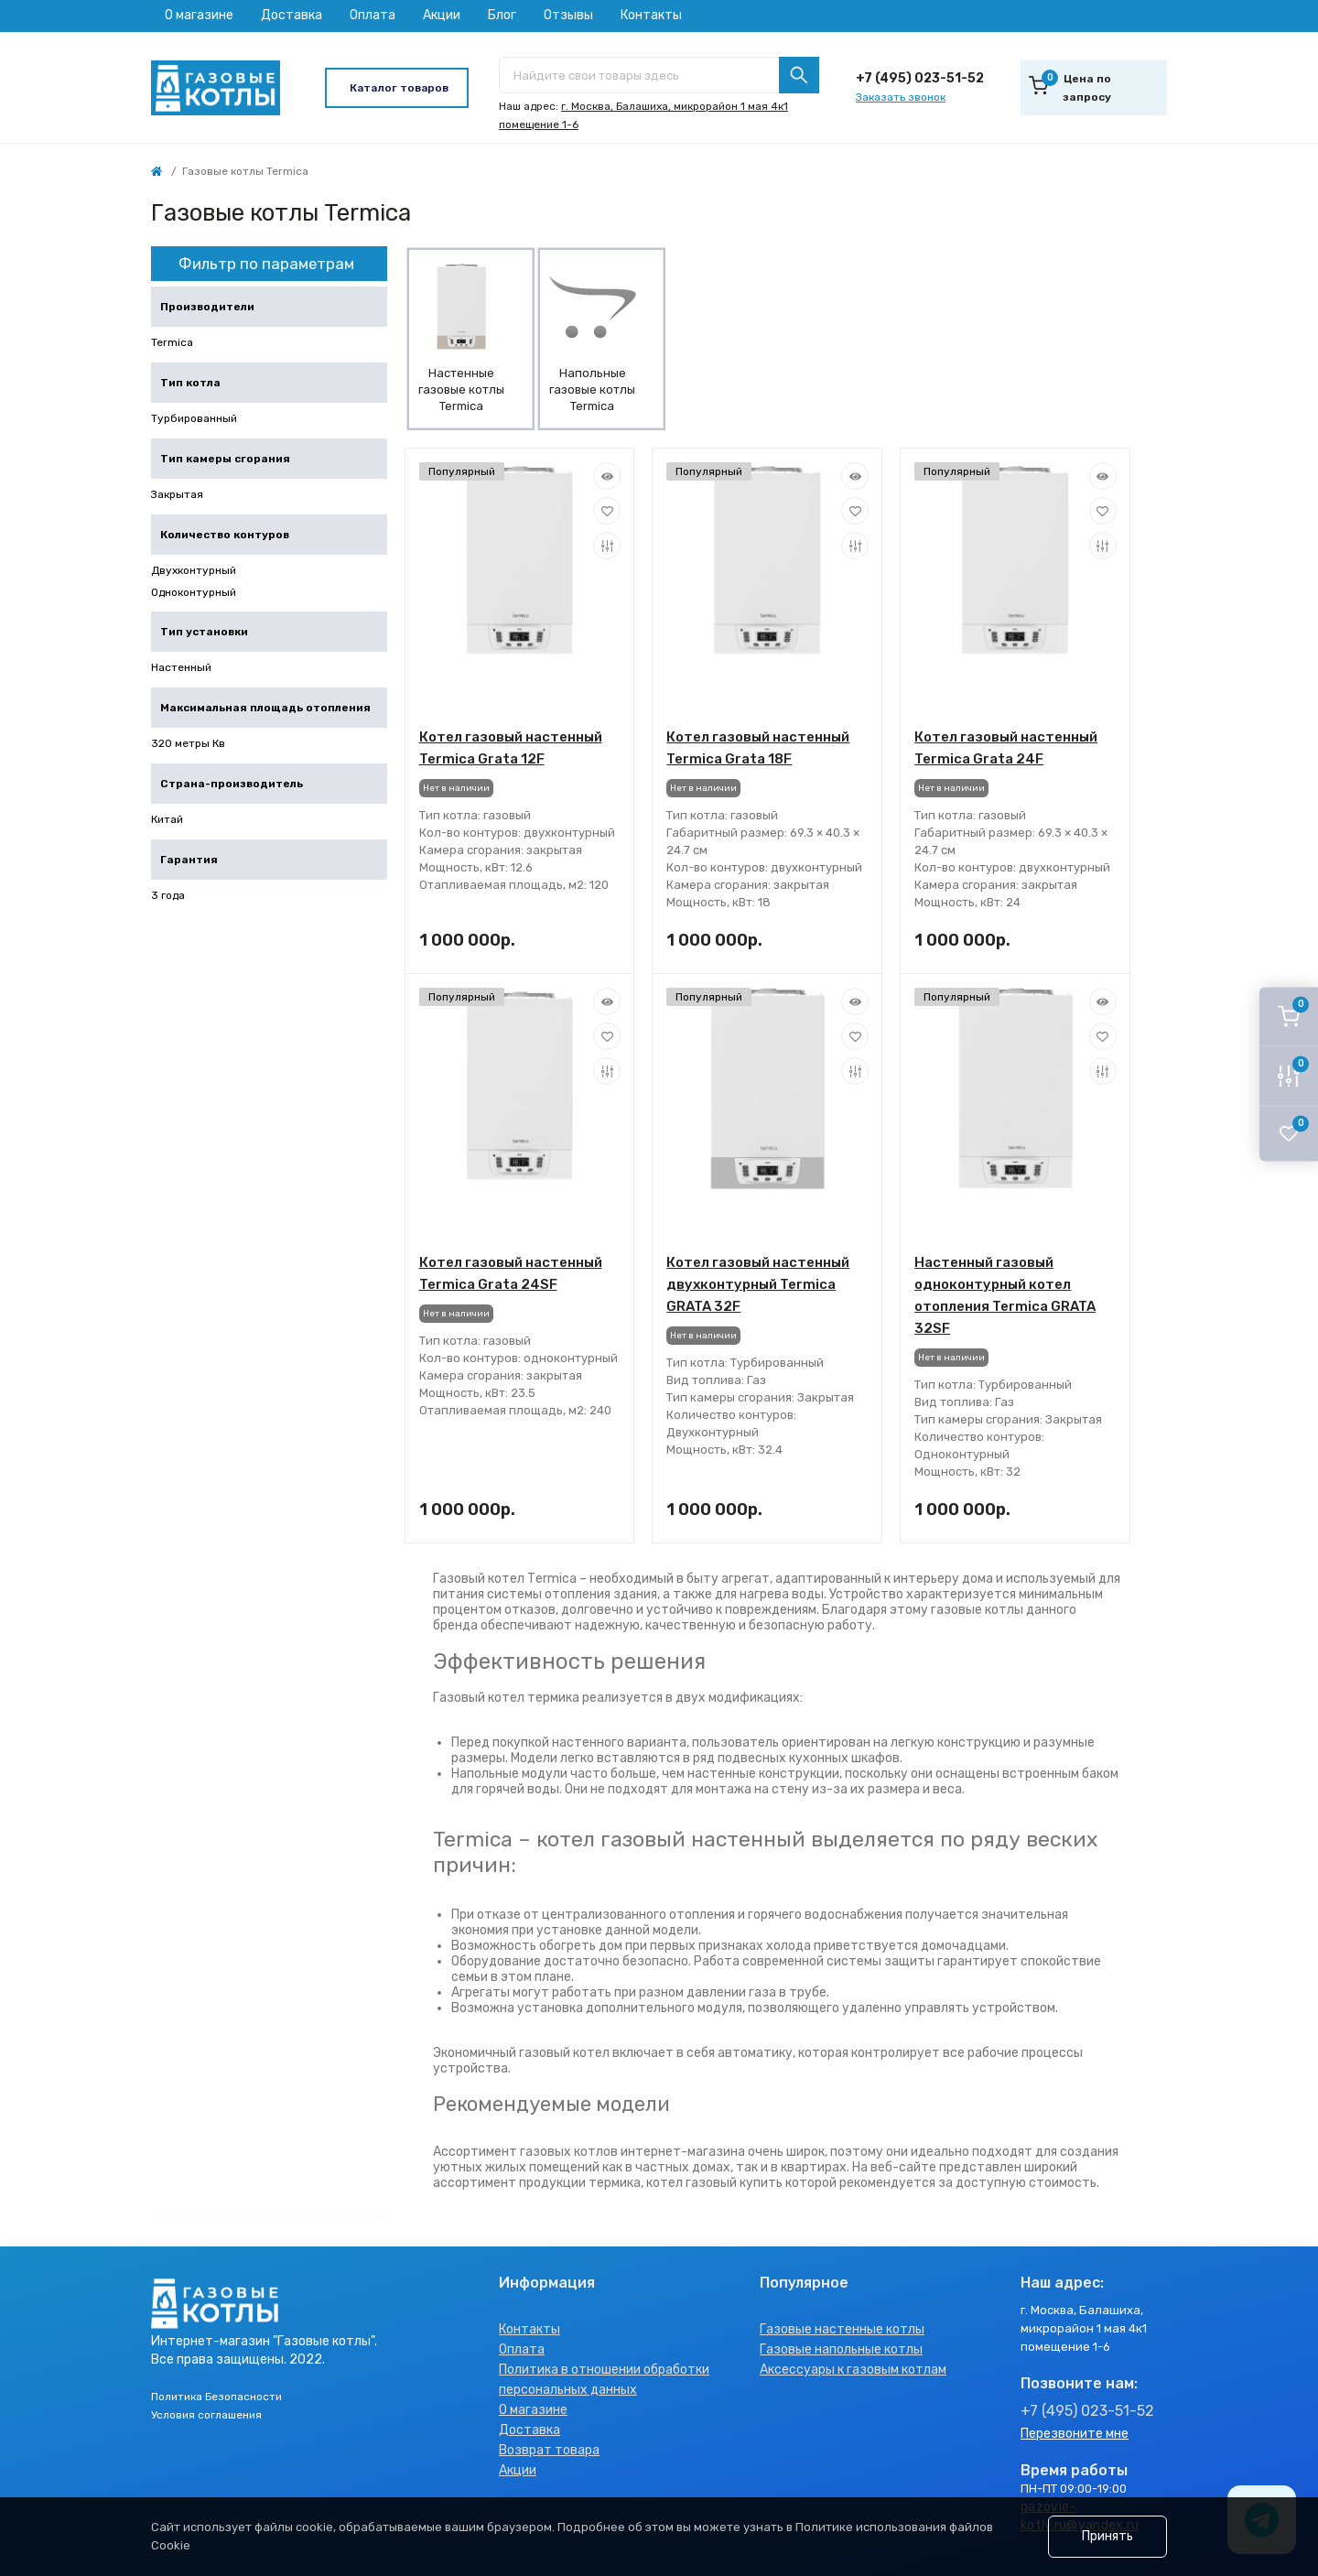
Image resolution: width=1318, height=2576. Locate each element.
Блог (502, 15)
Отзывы (568, 15)
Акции (441, 15)
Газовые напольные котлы (841, 2349)
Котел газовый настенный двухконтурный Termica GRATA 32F (757, 1284)
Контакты (651, 15)
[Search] (799, 75)
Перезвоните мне (1075, 2433)
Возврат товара (549, 2450)
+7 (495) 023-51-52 (920, 78)
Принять (1107, 2536)
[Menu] (397, 88)
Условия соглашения (206, 2414)
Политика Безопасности (216, 2396)
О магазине (199, 15)
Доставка (291, 15)
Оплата (372, 15)
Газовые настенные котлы (842, 2329)
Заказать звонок (900, 97)
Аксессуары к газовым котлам (853, 2369)
